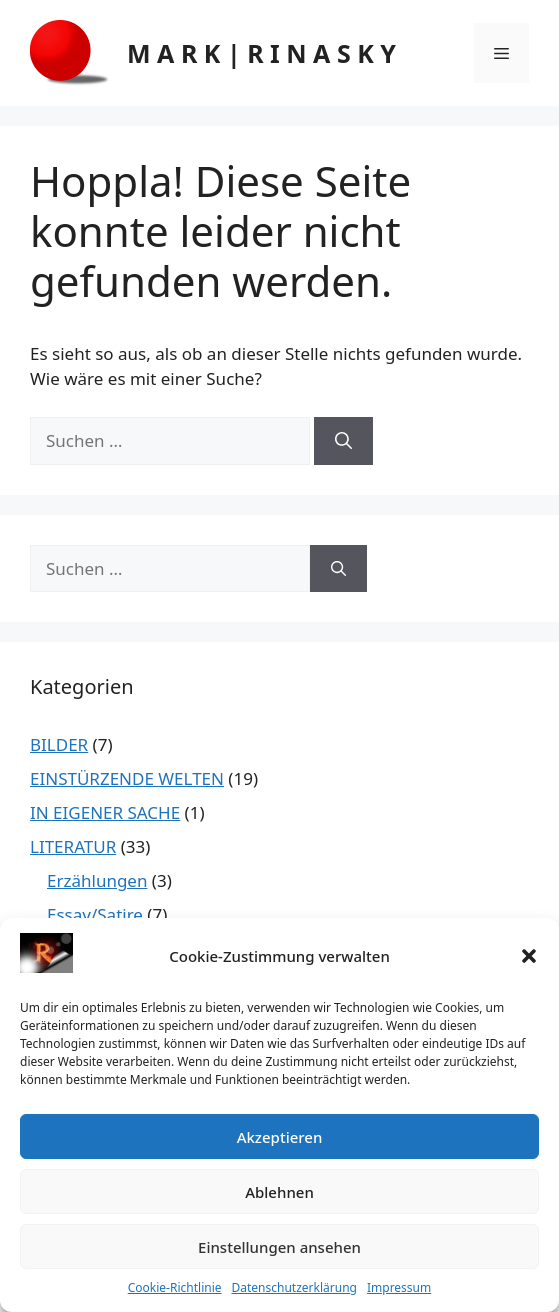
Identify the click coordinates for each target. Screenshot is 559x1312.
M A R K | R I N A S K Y (261, 53)
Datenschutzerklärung (294, 1287)
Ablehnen (279, 1192)
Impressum (399, 1287)
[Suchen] (343, 441)
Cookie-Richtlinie (175, 1287)
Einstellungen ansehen (279, 1247)
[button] (529, 956)
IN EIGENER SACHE (105, 812)
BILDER (59, 744)
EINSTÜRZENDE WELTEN (127, 778)
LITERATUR (73, 846)
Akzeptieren (280, 1137)
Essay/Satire (95, 914)
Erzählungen (97, 880)
